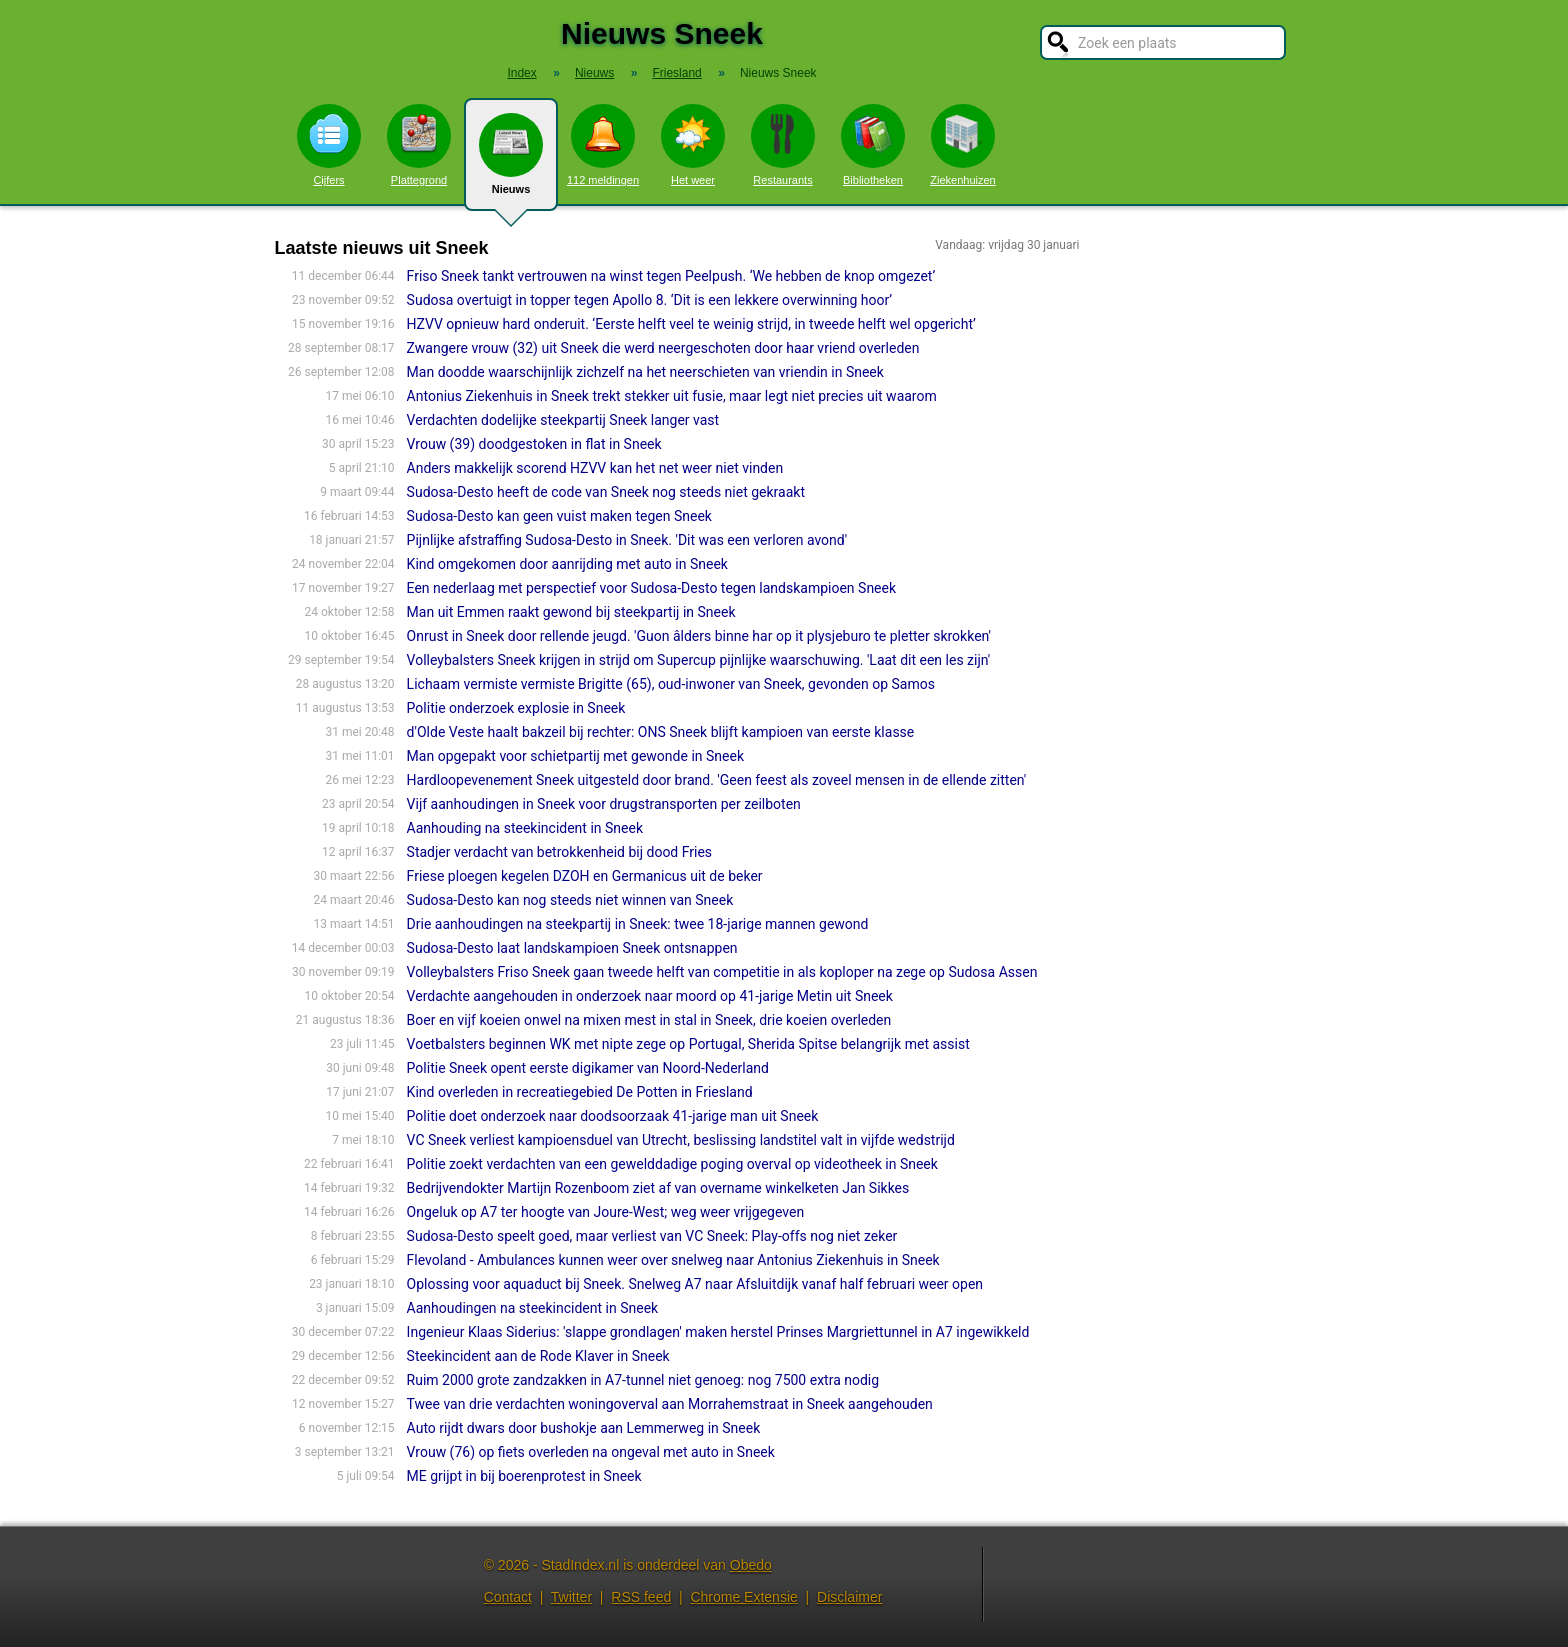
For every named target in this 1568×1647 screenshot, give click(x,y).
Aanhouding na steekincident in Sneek (525, 828)
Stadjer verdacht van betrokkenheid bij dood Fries (559, 852)
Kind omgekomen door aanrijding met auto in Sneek (567, 564)
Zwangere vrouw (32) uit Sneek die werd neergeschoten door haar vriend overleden (663, 348)
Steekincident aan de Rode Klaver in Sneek (538, 1356)
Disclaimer (849, 1597)
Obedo (751, 1565)
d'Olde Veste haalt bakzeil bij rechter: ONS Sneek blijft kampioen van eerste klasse (661, 732)
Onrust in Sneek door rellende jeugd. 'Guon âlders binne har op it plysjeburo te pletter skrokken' (699, 636)
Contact (508, 1597)
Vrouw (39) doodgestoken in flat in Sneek (534, 444)
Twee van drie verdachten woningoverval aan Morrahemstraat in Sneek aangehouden (670, 1404)
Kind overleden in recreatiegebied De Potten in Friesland (580, 1092)
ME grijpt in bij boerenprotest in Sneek (524, 1476)
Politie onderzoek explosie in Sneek (516, 708)
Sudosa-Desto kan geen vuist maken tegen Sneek (559, 516)
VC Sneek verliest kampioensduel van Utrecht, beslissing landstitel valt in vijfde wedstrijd (681, 1140)
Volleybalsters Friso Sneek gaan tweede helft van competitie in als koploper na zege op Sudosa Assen (722, 972)
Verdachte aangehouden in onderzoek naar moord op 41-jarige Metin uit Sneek (650, 996)
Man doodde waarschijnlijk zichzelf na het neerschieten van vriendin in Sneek (645, 372)
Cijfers (329, 145)
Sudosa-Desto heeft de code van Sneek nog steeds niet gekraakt (606, 492)
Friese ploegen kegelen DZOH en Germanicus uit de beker (585, 876)
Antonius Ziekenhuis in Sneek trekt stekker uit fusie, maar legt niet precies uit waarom (672, 396)
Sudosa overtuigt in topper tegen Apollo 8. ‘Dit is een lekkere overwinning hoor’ (650, 300)
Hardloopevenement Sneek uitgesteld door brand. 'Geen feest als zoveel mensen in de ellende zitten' (717, 780)
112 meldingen (603, 145)
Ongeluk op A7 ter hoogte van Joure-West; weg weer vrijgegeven (606, 1212)
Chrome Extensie (743, 1597)
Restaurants (783, 145)
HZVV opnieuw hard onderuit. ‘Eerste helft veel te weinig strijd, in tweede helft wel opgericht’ (691, 324)
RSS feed (641, 1597)
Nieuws (511, 162)
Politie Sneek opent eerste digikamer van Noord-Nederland (588, 1068)
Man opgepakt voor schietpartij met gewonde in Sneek (575, 756)
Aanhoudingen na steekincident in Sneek (533, 1308)
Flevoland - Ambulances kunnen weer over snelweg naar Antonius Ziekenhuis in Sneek (673, 1260)
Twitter (571, 1597)
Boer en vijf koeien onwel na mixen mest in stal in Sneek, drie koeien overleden (649, 1020)
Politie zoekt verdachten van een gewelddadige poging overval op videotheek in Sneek (672, 1164)
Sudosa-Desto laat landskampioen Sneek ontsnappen (572, 948)
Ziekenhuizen (962, 145)
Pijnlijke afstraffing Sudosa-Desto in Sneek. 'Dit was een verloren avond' (627, 540)
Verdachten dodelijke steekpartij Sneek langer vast (563, 420)
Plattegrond (419, 145)
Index (521, 73)
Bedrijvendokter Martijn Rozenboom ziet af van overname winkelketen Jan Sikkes (658, 1188)
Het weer (693, 145)
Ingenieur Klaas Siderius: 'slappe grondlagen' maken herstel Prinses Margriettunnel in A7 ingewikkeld (718, 1332)
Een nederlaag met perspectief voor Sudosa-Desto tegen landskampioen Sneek (651, 588)
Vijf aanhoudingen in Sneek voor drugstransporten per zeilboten (604, 804)
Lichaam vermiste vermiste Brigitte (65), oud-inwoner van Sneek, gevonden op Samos (671, 684)
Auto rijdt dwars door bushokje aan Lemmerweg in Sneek (584, 1428)
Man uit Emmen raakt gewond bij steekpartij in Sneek (571, 612)
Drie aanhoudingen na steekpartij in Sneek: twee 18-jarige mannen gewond (638, 924)
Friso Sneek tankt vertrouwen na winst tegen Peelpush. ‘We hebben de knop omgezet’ (671, 276)
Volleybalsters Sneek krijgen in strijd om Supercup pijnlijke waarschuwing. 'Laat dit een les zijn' (699, 660)
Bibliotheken (873, 145)
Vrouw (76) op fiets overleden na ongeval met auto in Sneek (591, 1452)
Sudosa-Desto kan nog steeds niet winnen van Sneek (570, 900)
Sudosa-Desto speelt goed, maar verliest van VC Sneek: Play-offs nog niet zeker (652, 1236)
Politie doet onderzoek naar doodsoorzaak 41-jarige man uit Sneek (613, 1116)
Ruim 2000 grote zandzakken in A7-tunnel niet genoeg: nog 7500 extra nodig (643, 1380)
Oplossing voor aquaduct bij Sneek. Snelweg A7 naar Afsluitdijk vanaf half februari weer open (695, 1284)
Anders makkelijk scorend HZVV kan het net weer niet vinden (595, 468)
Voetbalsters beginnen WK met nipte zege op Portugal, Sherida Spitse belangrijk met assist (688, 1044)
